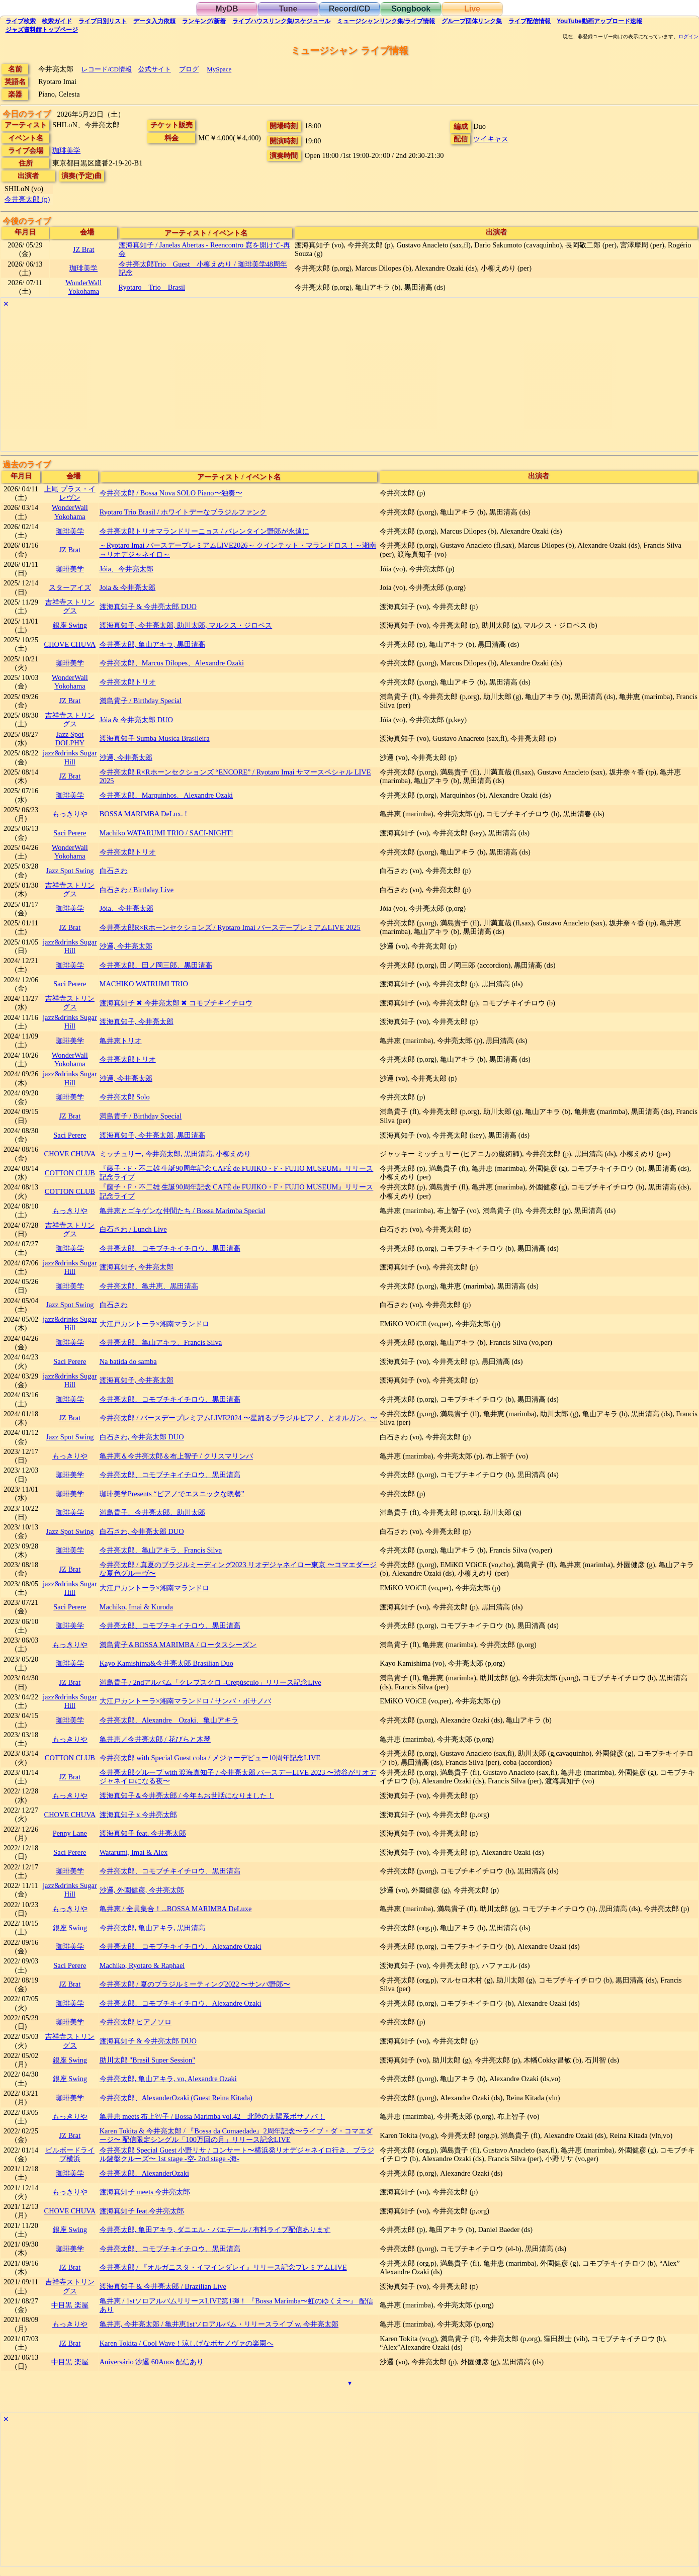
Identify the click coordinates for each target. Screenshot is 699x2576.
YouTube (599, 21)
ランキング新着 (204, 21)
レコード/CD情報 (106, 69)
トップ (42, 29)
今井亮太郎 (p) (27, 199)
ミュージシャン (386, 21)
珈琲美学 (66, 150)
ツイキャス (490, 139)
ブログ (189, 69)
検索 (21, 21)
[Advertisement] (302, 380)
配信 (529, 21)
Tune (288, 9)
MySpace (219, 69)
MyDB (226, 9)
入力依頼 (154, 21)
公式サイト (154, 69)
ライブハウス (281, 21)
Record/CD (350, 9)
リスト (102, 21)
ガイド (57, 21)
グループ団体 (472, 21)
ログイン (688, 36)
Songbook (410, 9)
